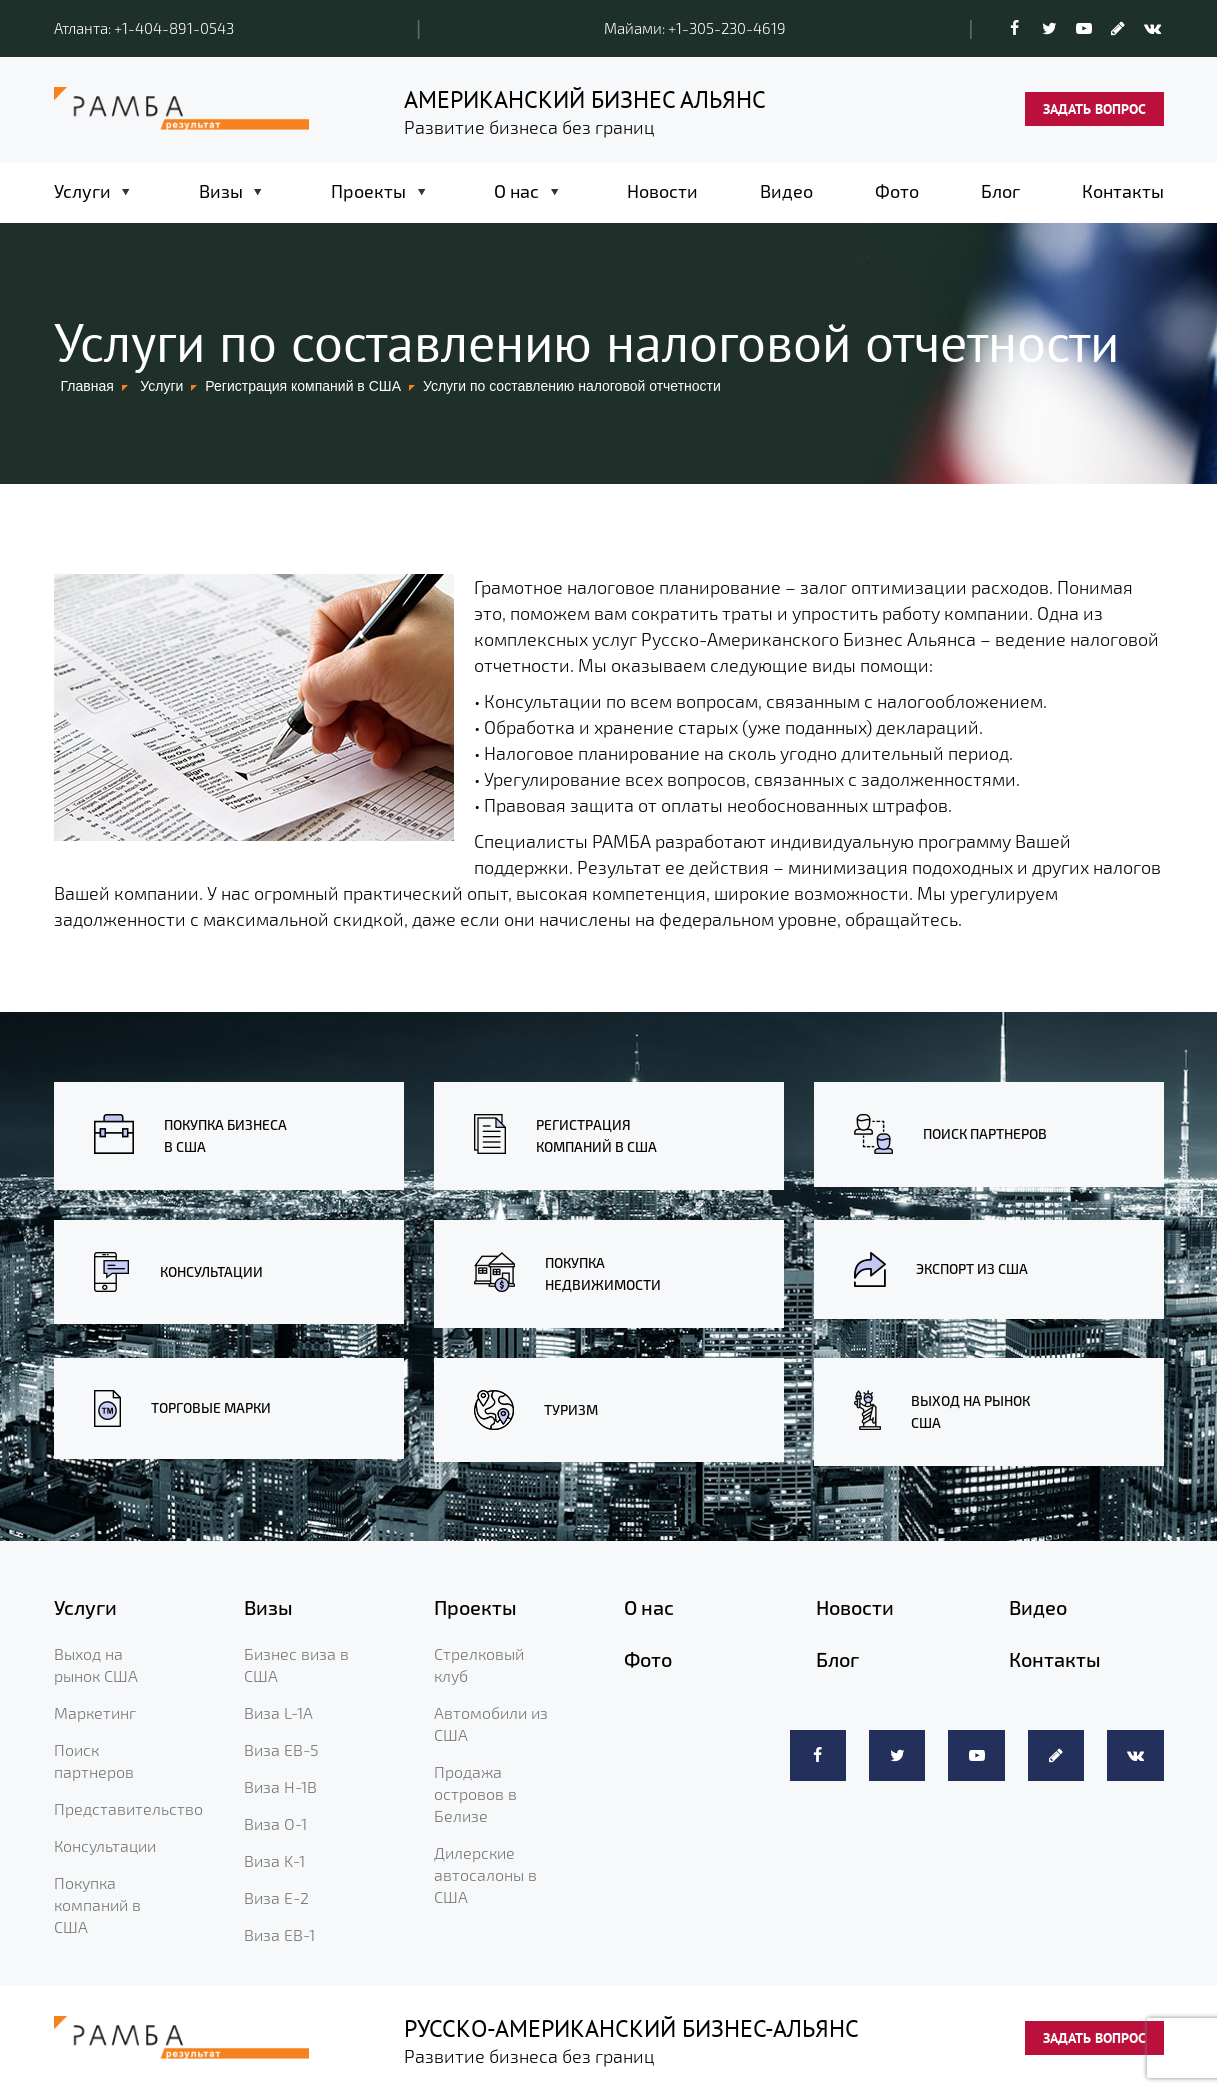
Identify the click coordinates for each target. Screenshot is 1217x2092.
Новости (662, 191)
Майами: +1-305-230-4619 (695, 28)
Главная (87, 386)
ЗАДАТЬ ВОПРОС (1094, 109)
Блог (1000, 191)
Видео (786, 191)
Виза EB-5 (281, 1749)
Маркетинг (95, 1712)
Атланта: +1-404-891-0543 (144, 28)
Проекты (368, 191)
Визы (221, 191)
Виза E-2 (276, 1897)
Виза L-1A (278, 1712)
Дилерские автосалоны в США (485, 1874)
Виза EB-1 (279, 1934)
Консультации (105, 1845)
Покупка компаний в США (97, 1904)
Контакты (1123, 191)
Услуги (82, 191)
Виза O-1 (275, 1823)
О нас (516, 191)
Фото (897, 191)
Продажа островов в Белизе (475, 1793)
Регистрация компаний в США (303, 386)
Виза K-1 (274, 1860)
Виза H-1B (280, 1786)
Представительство (128, 1808)
